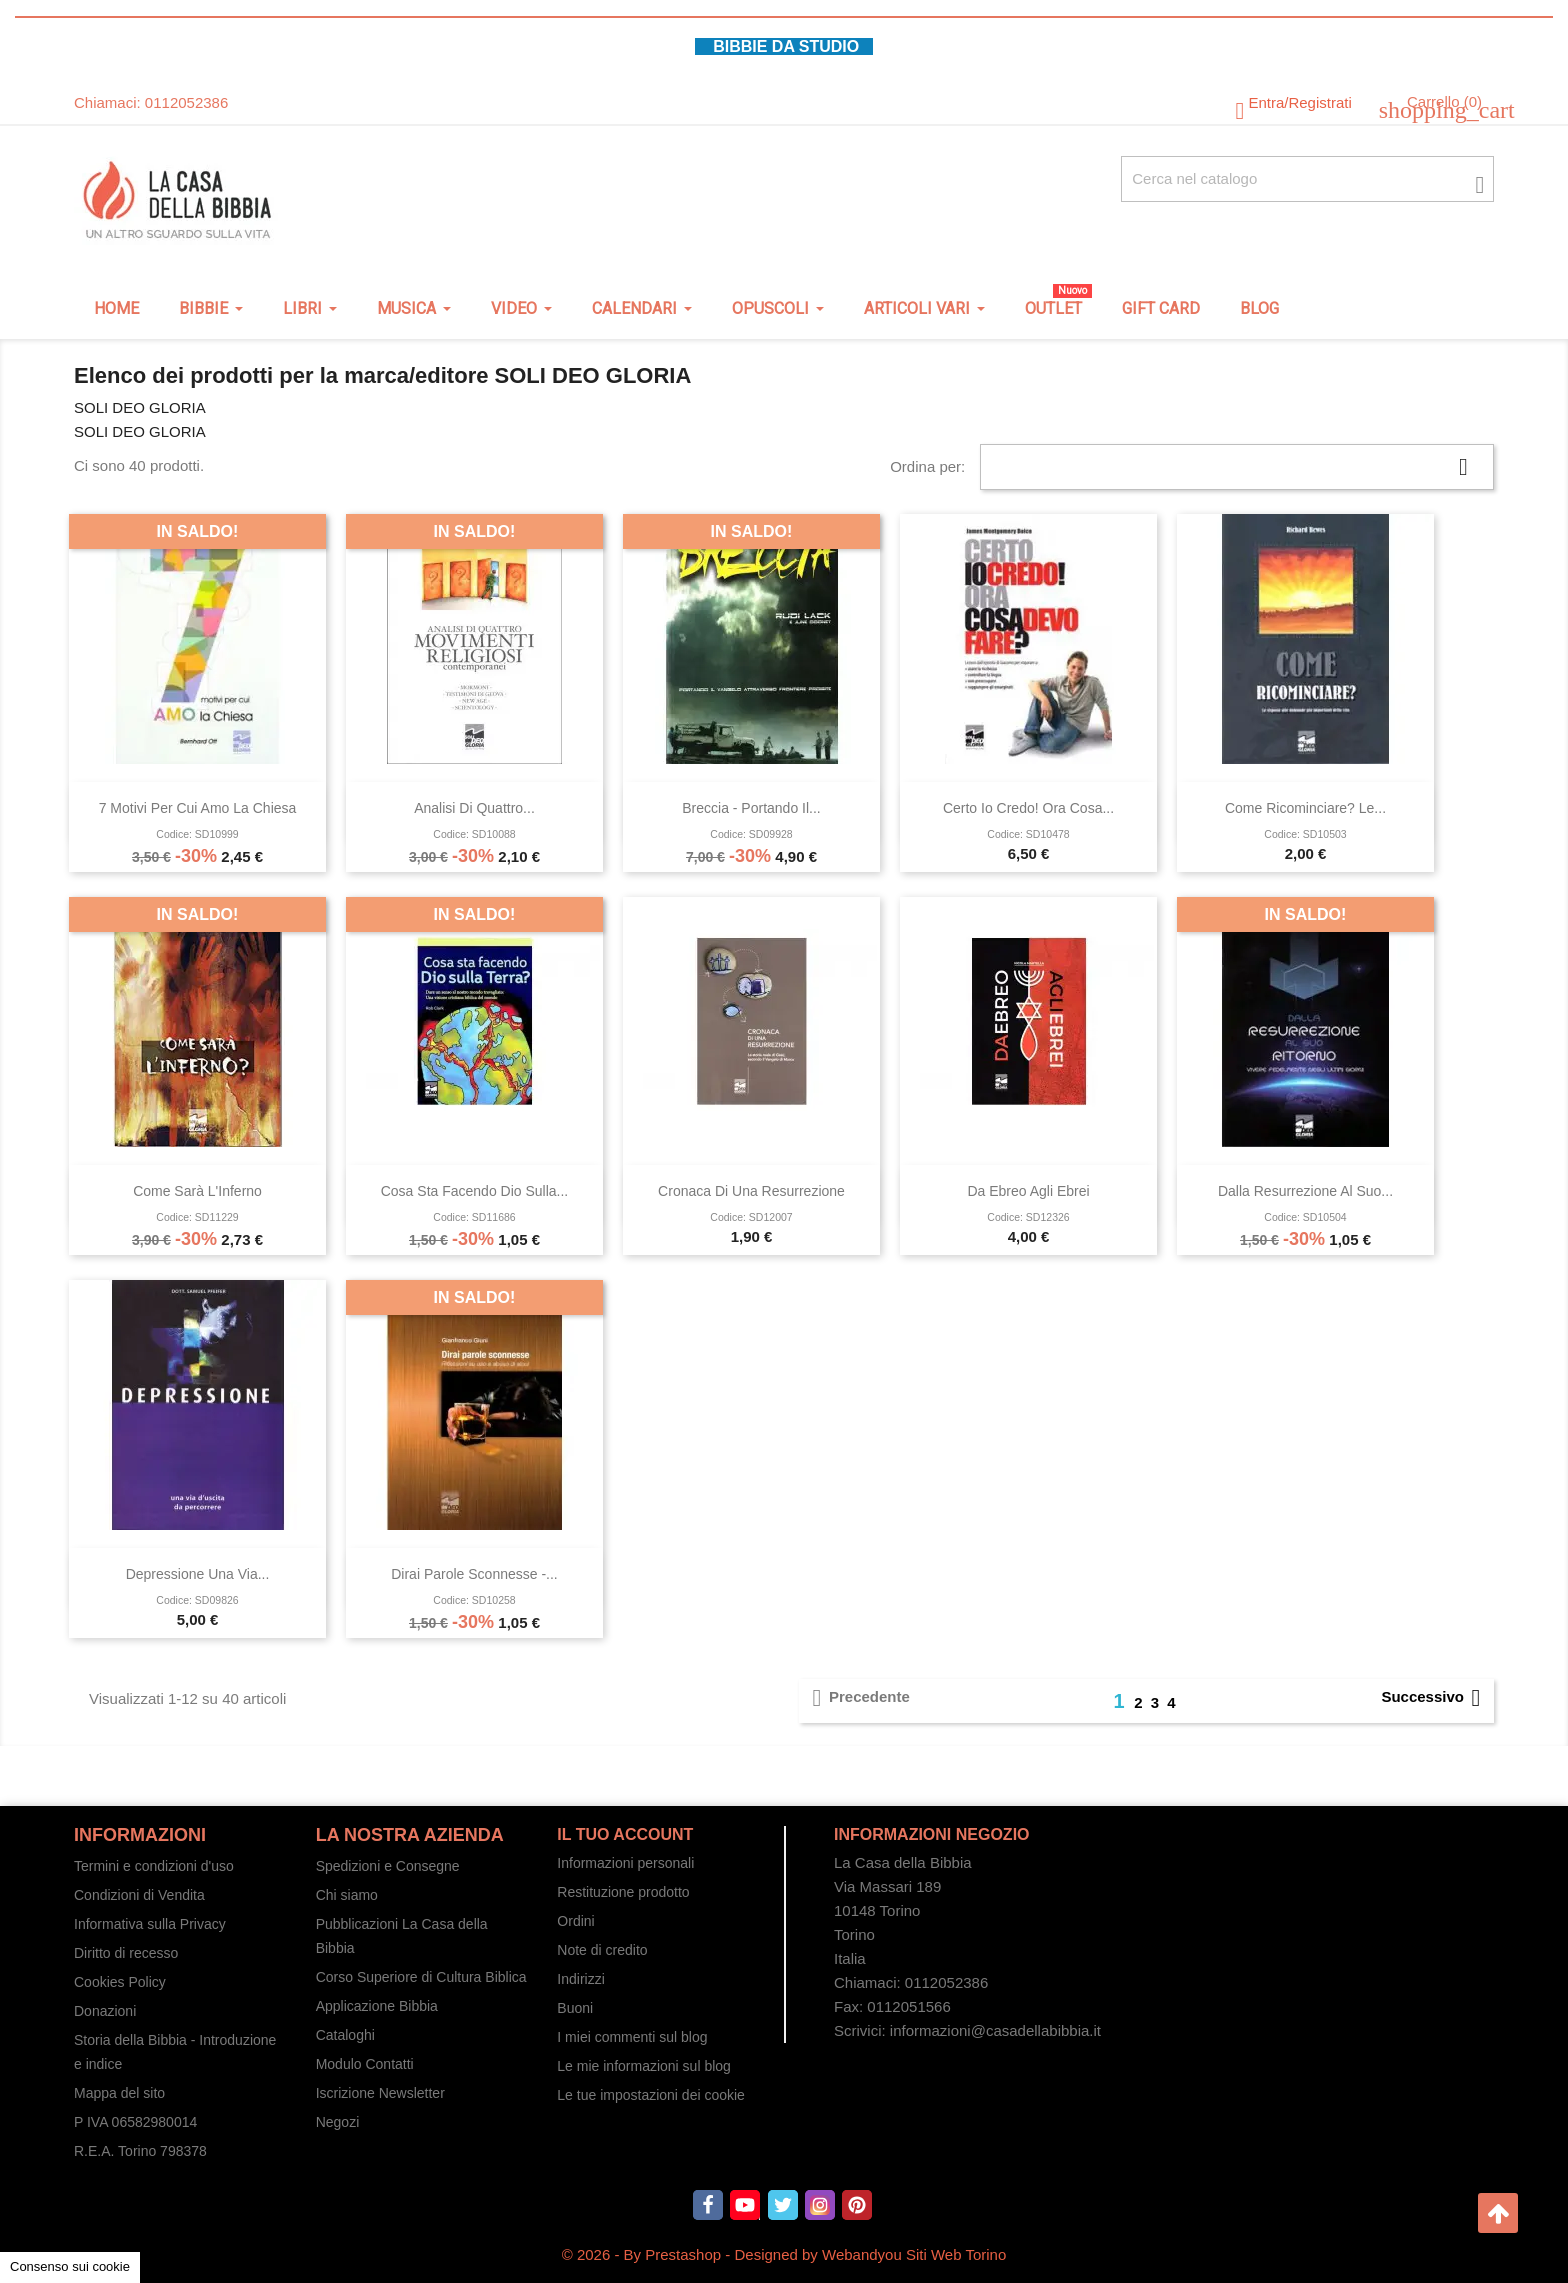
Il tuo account (625, 1834)
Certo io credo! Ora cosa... (1028, 808)
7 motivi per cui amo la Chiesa (198, 808)
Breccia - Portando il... (751, 808)
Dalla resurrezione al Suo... (1305, 1191)
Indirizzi (580, 1979)
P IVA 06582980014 (135, 2122)
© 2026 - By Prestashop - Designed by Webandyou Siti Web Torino (784, 2254)
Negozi (338, 2122)
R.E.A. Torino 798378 (140, 2151)
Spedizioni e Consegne (388, 1866)
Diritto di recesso (126, 1953)
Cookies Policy (120, 1982)
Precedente (857, 1697)
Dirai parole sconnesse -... (474, 1574)
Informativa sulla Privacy (150, 1924)
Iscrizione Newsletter (380, 2093)
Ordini (575, 1921)
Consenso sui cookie (70, 2266)
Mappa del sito (119, 2093)
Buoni (575, 2008)
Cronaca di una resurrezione (751, 1191)
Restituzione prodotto (623, 1892)
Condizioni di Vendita (139, 1895)
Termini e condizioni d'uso (154, 1866)
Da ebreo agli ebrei (1028, 1191)
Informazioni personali (625, 1863)
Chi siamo (347, 1895)
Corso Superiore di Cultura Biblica (421, 1977)
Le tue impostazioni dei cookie (651, 2095)
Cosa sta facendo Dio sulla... (475, 1191)
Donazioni (105, 2011)
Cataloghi (345, 2035)
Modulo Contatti (365, 2064)
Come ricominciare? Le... (1305, 808)
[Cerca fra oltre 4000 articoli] (1307, 179)
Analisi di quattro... (474, 808)
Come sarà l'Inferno (197, 1191)
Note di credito (602, 1950)
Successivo (1434, 1697)
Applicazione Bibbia (377, 2006)
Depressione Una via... (198, 1574)
